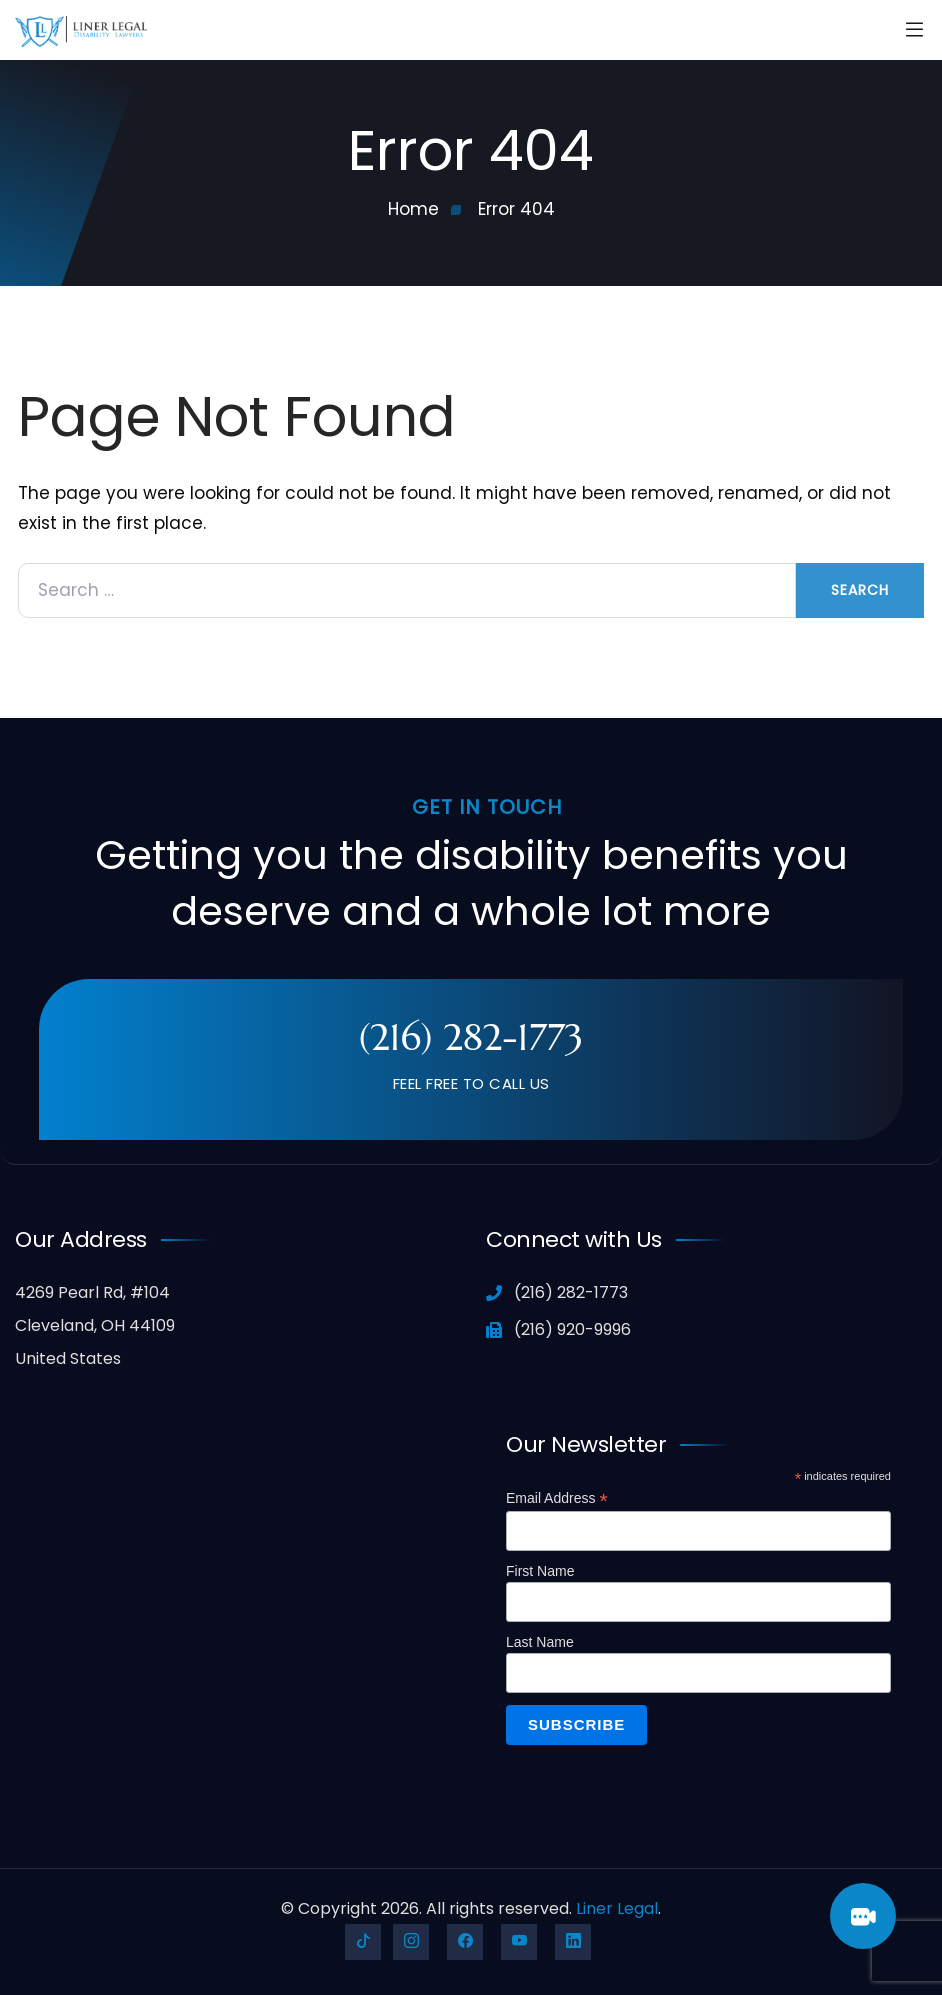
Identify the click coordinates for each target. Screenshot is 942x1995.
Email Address (557, 1498)
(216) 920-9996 (558, 1329)
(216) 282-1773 (471, 1037)
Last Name (540, 1642)
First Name (540, 1571)
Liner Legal (617, 1908)
